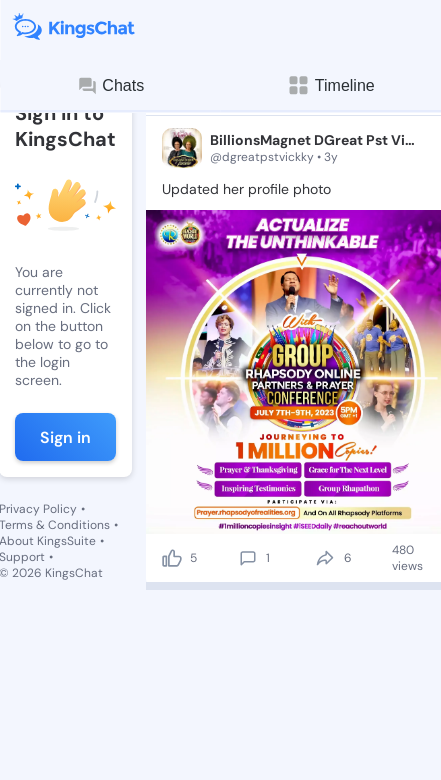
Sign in (65, 437)
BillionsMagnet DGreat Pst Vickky (313, 140)
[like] (172, 558)
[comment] (248, 558)
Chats (110, 86)
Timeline (331, 85)
